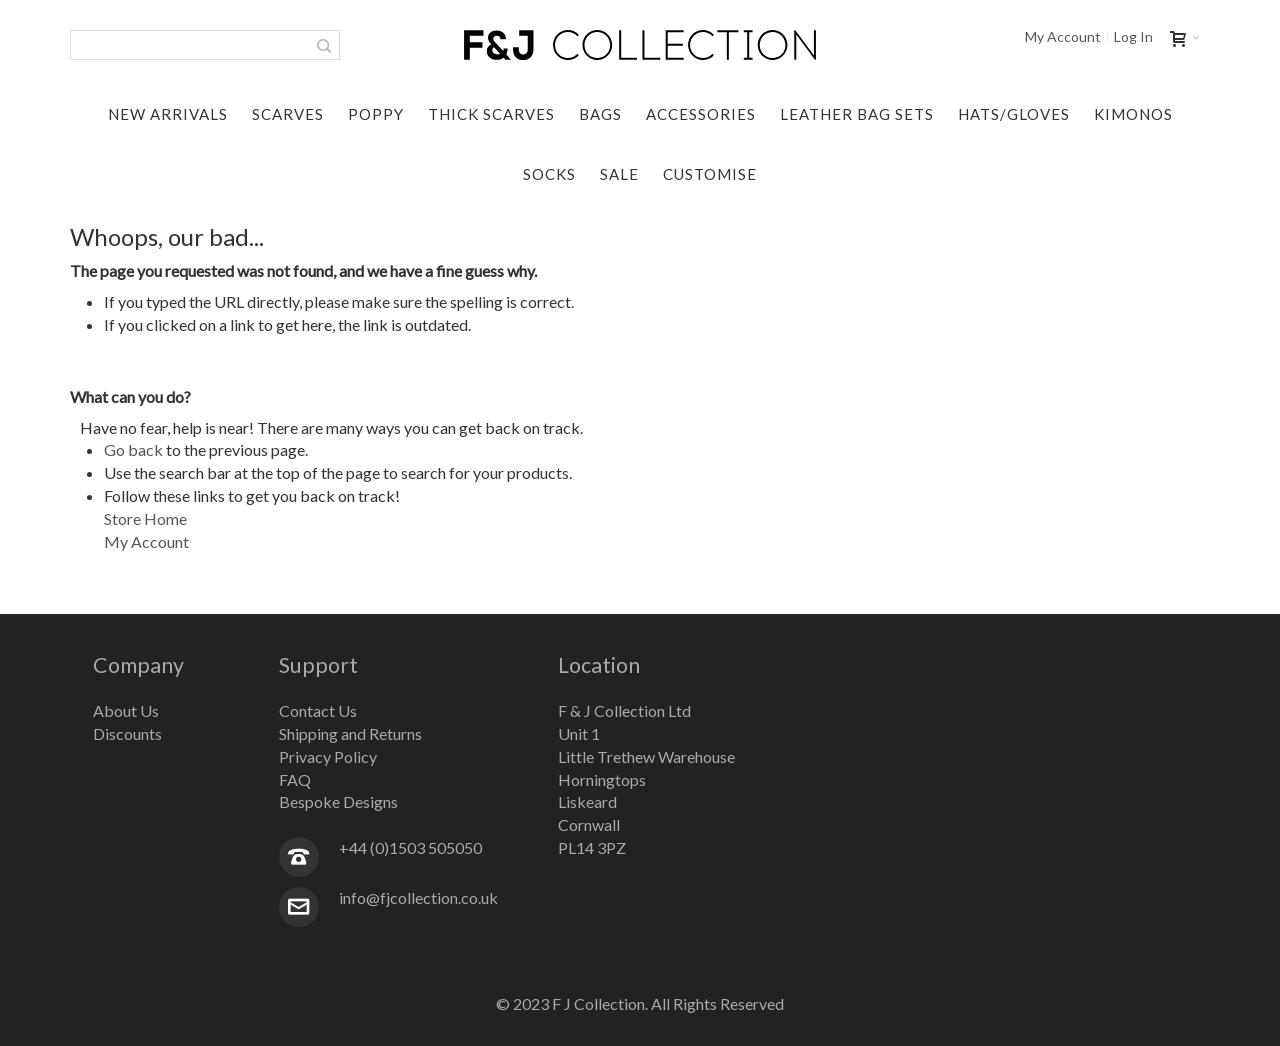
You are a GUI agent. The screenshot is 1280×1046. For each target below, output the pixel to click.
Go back (133, 449)
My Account (1063, 37)
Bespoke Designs (338, 801)
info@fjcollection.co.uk (418, 897)
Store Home (145, 518)
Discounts (127, 733)
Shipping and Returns (350, 733)
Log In (1133, 37)
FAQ (295, 779)
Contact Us (318, 710)
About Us (126, 710)
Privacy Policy (328, 756)
